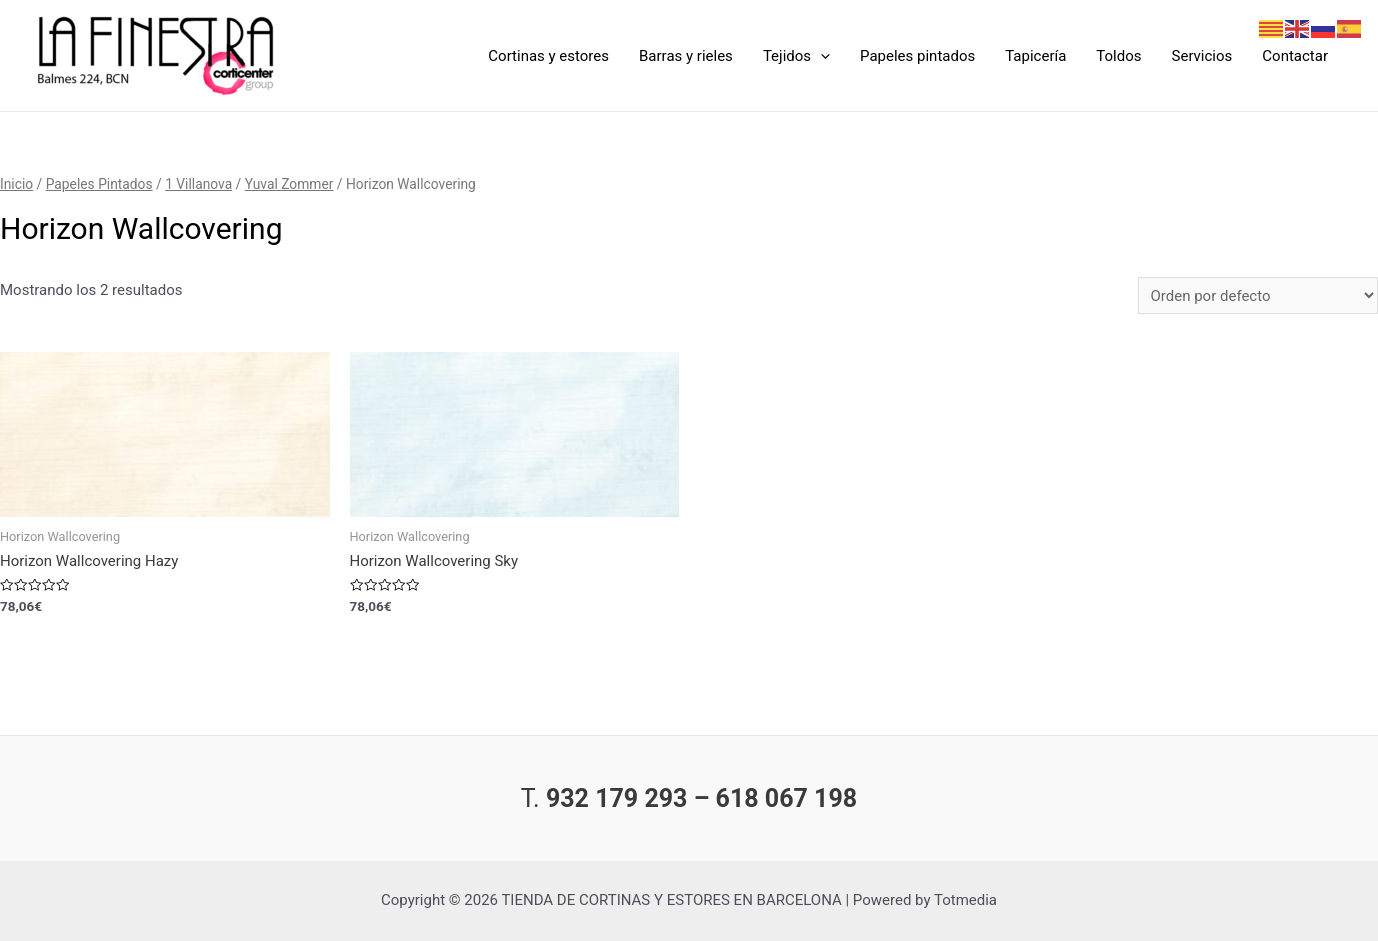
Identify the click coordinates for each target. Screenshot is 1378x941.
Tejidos (796, 56)
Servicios (1202, 56)
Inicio (16, 184)
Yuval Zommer (289, 184)
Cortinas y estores (548, 56)
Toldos (1118, 56)
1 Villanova (198, 184)
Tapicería (1035, 56)
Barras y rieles (686, 56)
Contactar (1295, 56)
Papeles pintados (917, 56)
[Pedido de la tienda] (1258, 295)
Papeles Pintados (99, 184)
